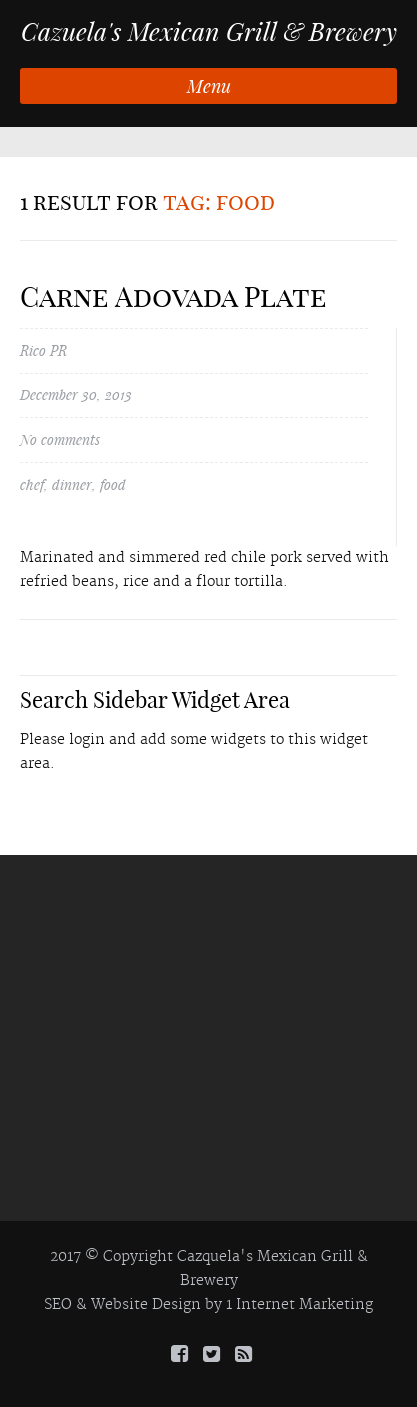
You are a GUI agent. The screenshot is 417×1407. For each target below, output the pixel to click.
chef (32, 484)
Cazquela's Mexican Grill (265, 1257)
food (113, 484)
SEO (58, 1305)
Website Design (146, 1305)
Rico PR (43, 350)
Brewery (209, 1281)
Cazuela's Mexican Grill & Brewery (209, 32)
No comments (60, 439)
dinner (72, 484)
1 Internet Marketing (299, 1305)
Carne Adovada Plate (173, 296)
